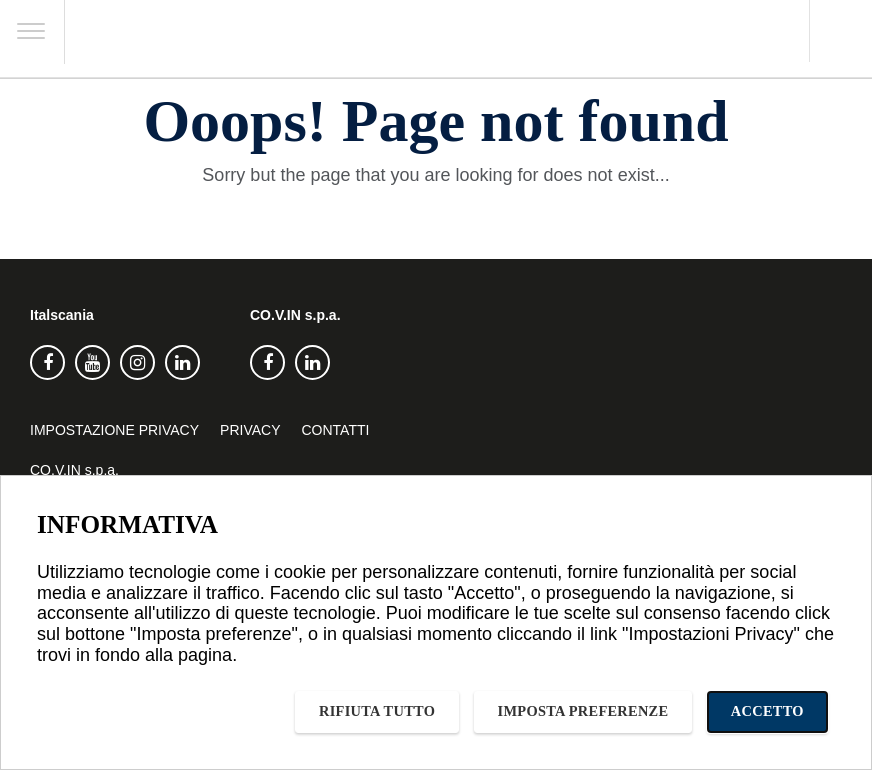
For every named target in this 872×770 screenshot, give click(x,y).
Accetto (767, 711)
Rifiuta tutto (377, 711)
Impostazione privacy (114, 430)
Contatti (336, 430)
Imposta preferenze (583, 711)
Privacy (250, 430)
